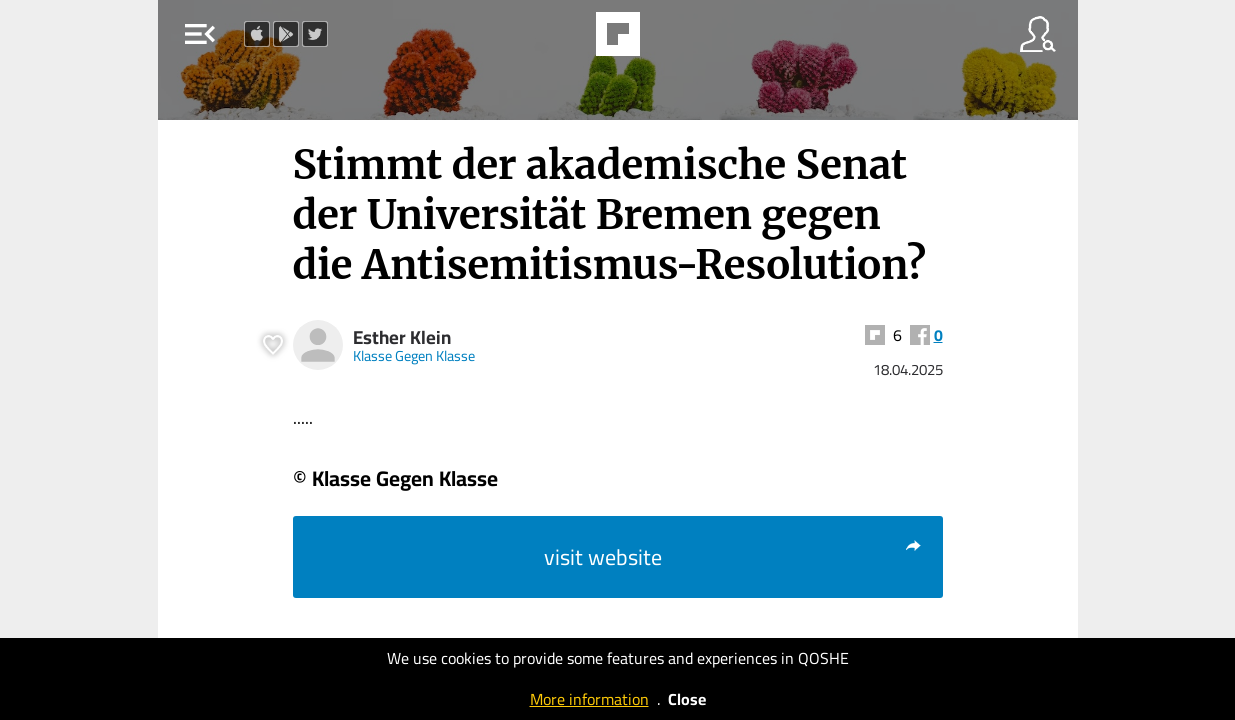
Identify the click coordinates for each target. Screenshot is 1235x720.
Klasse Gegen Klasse (414, 355)
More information (589, 699)
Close (687, 699)
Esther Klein (402, 337)
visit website (733, 557)
